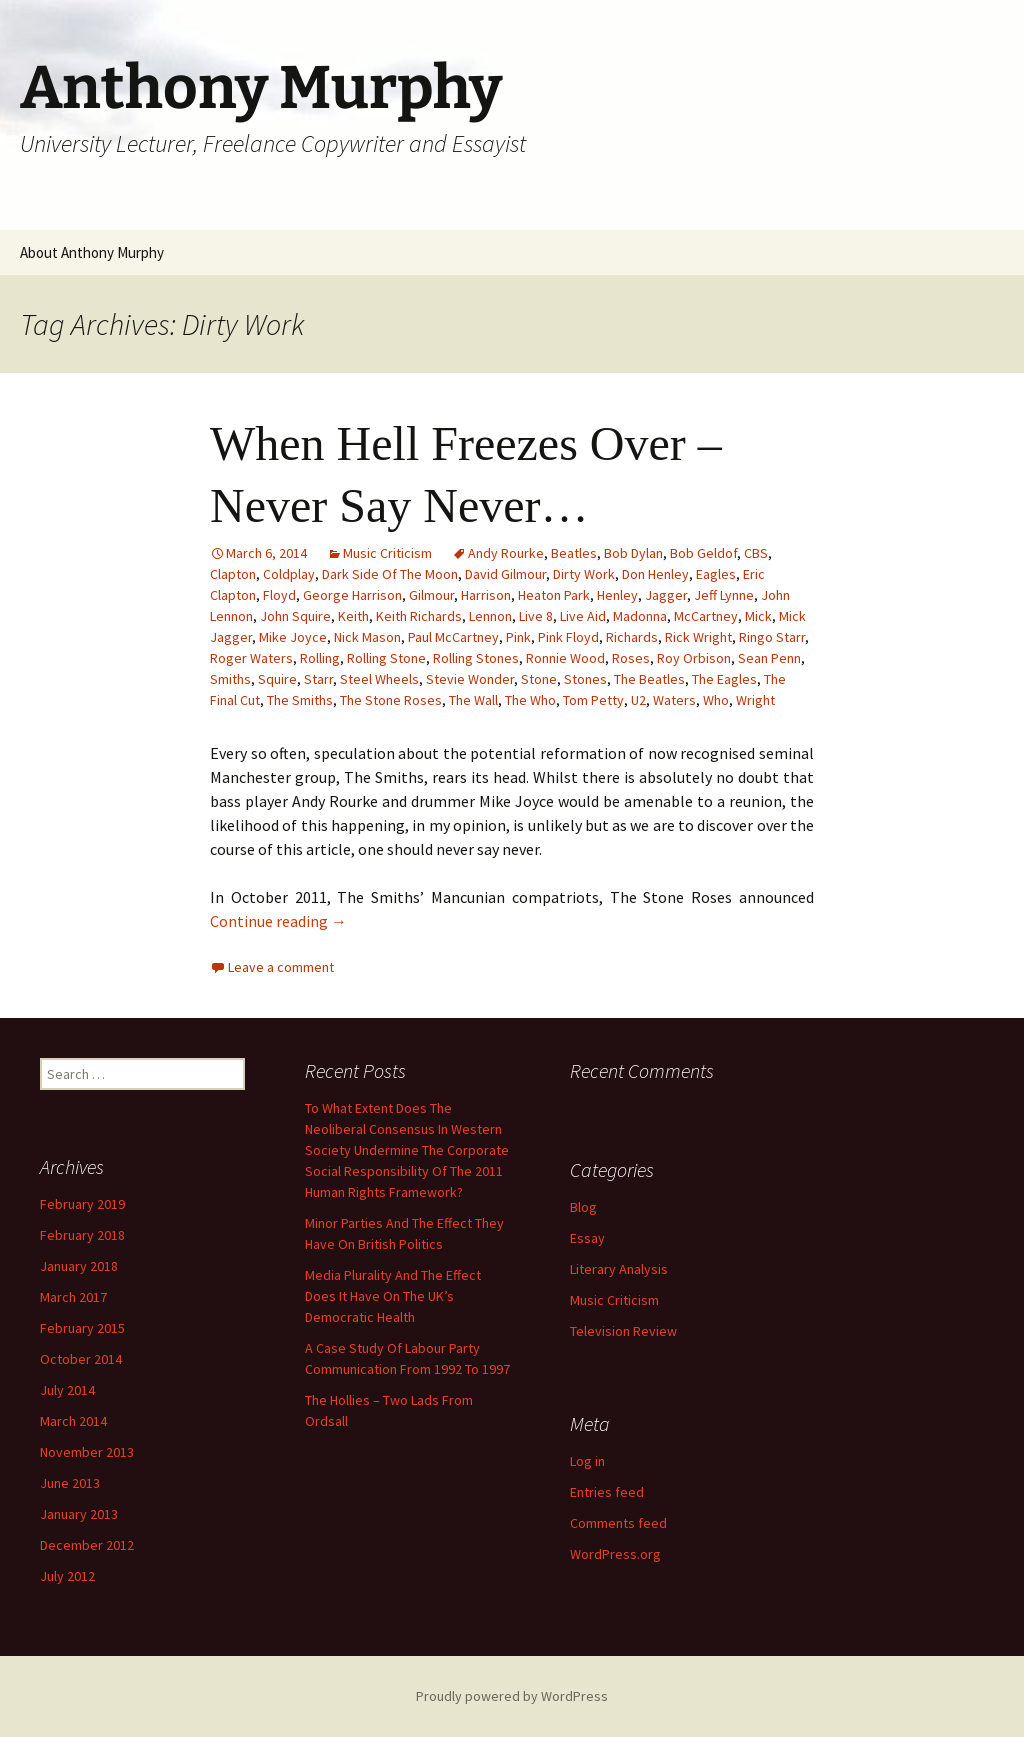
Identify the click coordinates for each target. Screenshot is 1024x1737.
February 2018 (82, 1235)
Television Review (623, 1331)
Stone (539, 679)
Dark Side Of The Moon (390, 574)
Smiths (230, 679)
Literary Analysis (619, 1269)
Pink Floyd (568, 637)
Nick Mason (367, 637)
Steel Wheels (379, 679)
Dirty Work (584, 574)
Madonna (640, 616)
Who (716, 700)
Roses (631, 658)
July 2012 (67, 1576)
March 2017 (73, 1297)
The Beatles (649, 679)
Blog (583, 1207)
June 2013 (70, 1483)
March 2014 (73, 1421)
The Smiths (300, 700)
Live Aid (583, 616)
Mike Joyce (293, 637)
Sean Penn (769, 658)
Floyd (279, 595)
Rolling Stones (476, 658)
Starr (318, 679)
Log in (587, 1461)
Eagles (716, 574)
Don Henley (655, 574)
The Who (530, 700)
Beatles (574, 553)
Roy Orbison (694, 658)
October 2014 (81, 1359)
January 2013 (79, 1514)
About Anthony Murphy (92, 252)
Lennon (490, 616)
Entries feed (607, 1492)
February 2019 (82, 1204)
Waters (674, 700)
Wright (755, 700)
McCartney (706, 616)
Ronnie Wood (565, 658)
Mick (758, 616)
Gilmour (431, 595)
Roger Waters (251, 658)
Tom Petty (593, 700)
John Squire (295, 616)
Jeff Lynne (724, 595)
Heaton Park (554, 595)
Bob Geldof (703, 553)
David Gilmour (505, 574)
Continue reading (278, 921)
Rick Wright (698, 637)
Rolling (320, 658)
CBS (756, 553)
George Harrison (352, 595)
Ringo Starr (772, 637)
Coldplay (289, 574)
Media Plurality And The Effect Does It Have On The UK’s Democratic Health (393, 1296)
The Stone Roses (391, 700)
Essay (587, 1238)
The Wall (473, 700)
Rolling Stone (386, 658)
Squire (277, 679)
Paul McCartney (453, 637)
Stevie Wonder (470, 679)
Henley (617, 595)
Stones (585, 679)
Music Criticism (387, 553)
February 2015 (82, 1328)
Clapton (233, 574)
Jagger (666, 595)
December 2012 (87, 1545)
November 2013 (87, 1452)
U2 (638, 700)
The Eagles (724, 679)
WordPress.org (615, 1554)
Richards (632, 637)
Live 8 (536, 616)
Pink (518, 637)
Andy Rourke (506, 553)
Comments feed (618, 1523)
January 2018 (79, 1266)
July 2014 (67, 1390)
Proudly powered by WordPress (512, 1696)
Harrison (486, 595)
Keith (353, 616)
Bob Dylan (633, 553)
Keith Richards (419, 616)
